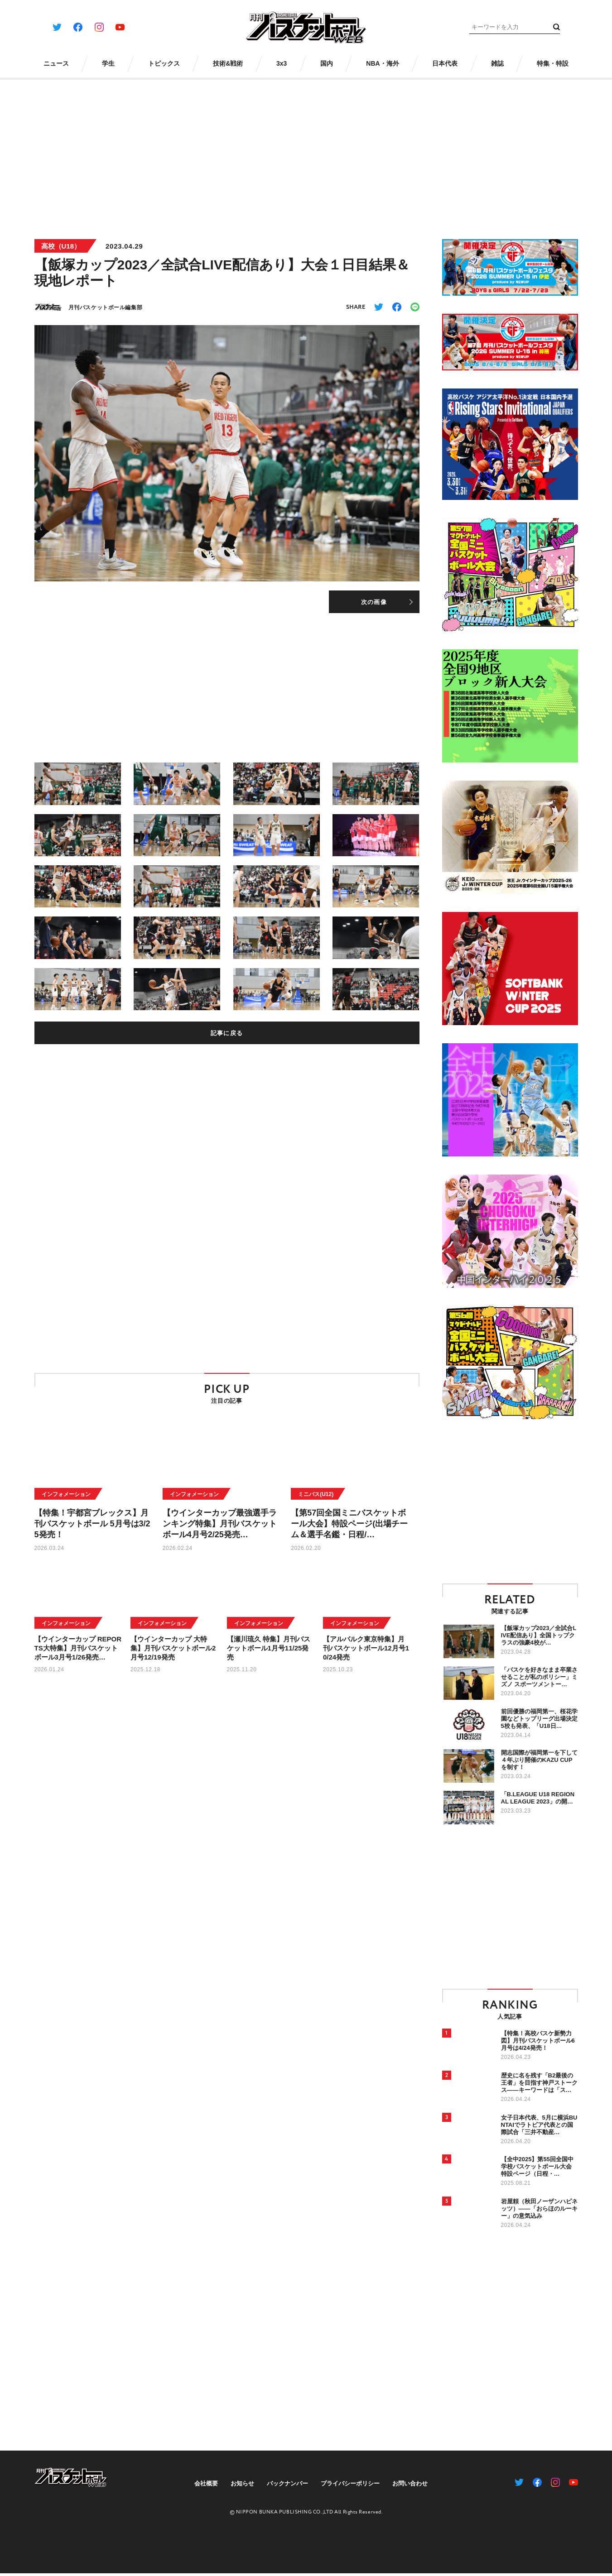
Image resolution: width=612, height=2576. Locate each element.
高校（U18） (61, 246)
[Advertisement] (306, 153)
